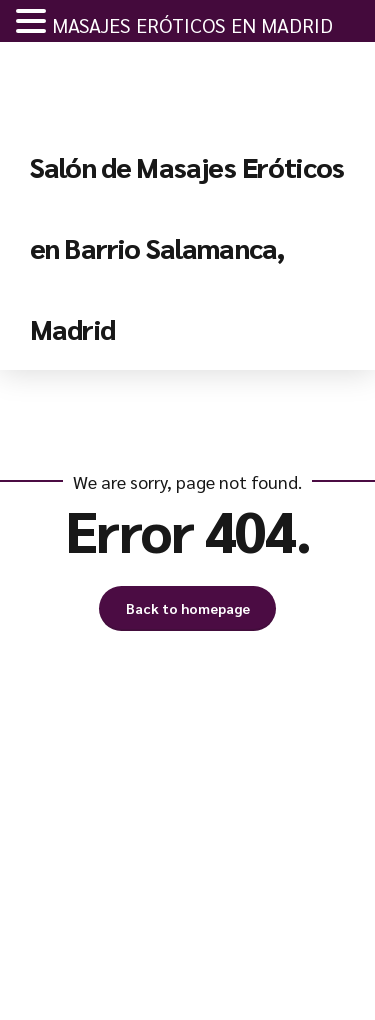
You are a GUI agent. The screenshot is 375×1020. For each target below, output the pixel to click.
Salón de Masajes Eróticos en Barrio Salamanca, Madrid (187, 247)
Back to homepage (188, 608)
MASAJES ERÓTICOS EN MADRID (192, 25)
